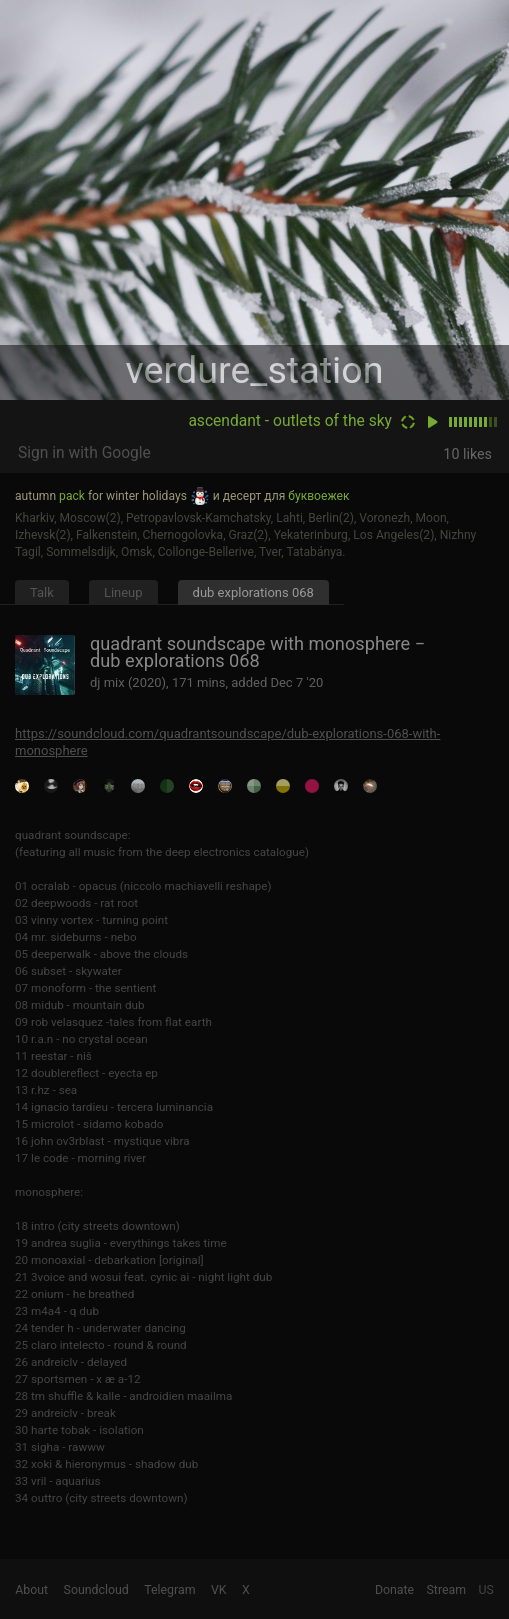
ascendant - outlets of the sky (290, 421)
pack (72, 496)
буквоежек (318, 496)
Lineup (123, 592)
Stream (447, 1590)
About (31, 1590)
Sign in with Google (84, 453)
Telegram (169, 1590)
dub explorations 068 (253, 592)
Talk (42, 592)
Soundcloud (96, 1590)
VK (219, 1590)
